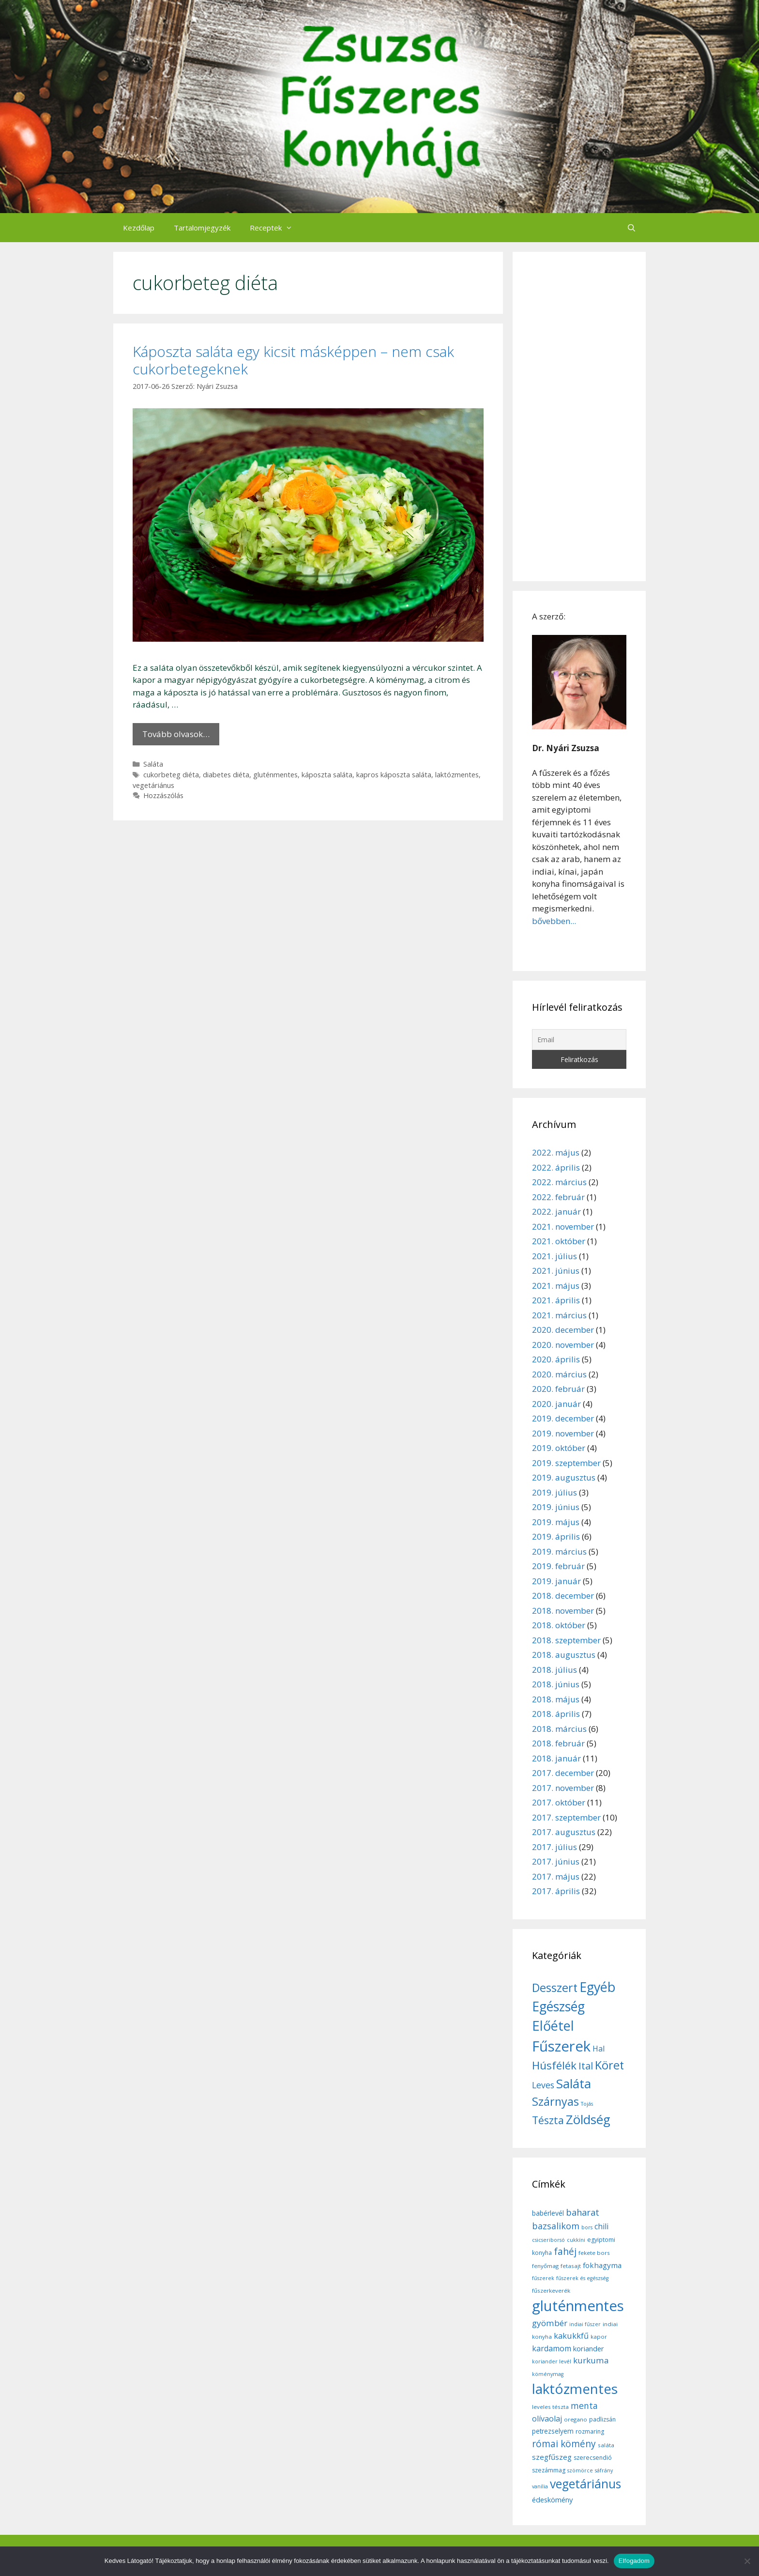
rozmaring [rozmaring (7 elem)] (590, 2431)
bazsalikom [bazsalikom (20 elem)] (555, 2226)
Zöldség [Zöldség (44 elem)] (588, 2119)
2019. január (556, 1581)
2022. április (556, 1167)
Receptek (276, 227)
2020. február (558, 1388)
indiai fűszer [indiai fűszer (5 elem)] (585, 2324)
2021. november (563, 1226)
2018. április (556, 1713)
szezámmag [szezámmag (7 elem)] (548, 2470)
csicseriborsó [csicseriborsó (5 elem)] (548, 2240)
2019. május (555, 1521)
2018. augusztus (563, 1654)
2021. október (558, 1241)
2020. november (563, 1344)
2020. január (556, 1403)
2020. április (556, 1359)
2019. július (554, 1492)
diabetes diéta (226, 774)
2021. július (554, 1256)
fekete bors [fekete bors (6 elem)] (594, 2252)
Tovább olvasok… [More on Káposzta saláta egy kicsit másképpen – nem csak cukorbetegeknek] (176, 734)
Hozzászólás (163, 795)
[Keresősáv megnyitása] (631, 227)
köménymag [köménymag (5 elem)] (547, 2374)
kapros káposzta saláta (393, 774)
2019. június (555, 1506)
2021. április (556, 1300)
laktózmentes (457, 774)
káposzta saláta (327, 774)
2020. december (563, 1329)
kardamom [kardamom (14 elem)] (551, 2348)
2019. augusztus (563, 1477)
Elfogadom (634, 2560)
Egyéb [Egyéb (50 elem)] (597, 1987)
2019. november (563, 1433)
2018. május (555, 1699)
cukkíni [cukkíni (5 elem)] (576, 2240)
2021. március (559, 1315)
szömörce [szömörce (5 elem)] (580, 2470)
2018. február (558, 1743)
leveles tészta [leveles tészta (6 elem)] (550, 2406)
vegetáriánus (153, 785)
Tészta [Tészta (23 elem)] (548, 2120)
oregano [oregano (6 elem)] (575, 2419)
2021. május (555, 1285)
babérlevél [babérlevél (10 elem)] (548, 2213)
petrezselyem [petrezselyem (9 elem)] (553, 2431)
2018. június (555, 1684)
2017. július (554, 1846)
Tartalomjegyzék (202, 227)
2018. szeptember (566, 1640)
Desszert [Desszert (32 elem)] (554, 1987)
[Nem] (747, 2561)
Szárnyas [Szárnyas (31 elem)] (555, 2101)
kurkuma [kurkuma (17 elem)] (591, 2360)
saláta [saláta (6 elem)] (606, 2445)
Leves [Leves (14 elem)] (543, 2085)
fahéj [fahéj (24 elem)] (565, 2251)
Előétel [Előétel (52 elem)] (553, 2026)
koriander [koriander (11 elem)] (588, 2348)
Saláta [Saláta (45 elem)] (573, 2083)
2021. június (555, 1270)
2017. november (563, 1787)
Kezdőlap (138, 227)
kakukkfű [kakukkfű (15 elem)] (571, 2335)
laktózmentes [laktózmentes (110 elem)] (575, 2388)
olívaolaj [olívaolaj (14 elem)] (547, 2418)
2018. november (563, 1610)
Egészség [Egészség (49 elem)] (558, 2006)
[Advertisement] (579, 416)
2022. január (556, 1211)
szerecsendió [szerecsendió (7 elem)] (593, 2457)
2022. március (559, 1182)
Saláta (153, 764)
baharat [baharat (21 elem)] (582, 2212)
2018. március (559, 1728)
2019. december (563, 1418)
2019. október (558, 1447)
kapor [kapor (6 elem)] (599, 2336)
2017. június (555, 1861)
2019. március (559, 1551)
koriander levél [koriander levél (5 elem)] (551, 2361)
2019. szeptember (566, 1462)
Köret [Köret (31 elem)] (609, 2065)
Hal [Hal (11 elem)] (598, 2048)
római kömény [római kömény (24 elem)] (564, 2443)
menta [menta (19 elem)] (584, 2405)
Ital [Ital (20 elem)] (585, 2065)
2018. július (554, 1669)
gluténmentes (275, 774)
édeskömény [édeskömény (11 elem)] (552, 2499)
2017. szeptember (566, 1817)
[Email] (579, 1039)
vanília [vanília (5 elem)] (540, 2486)
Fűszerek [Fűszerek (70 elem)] (561, 2046)
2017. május (555, 1876)
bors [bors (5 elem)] (586, 2227)
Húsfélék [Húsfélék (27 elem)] (554, 2065)
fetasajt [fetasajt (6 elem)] (571, 2265)
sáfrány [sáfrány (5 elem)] (604, 2470)
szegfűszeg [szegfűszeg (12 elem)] (552, 2457)
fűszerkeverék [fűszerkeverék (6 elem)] (551, 2290)
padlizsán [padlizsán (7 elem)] (602, 2419)
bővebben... (554, 920)
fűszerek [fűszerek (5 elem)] (543, 2278)
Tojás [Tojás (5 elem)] (587, 2103)
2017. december (563, 1772)
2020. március (559, 1374)
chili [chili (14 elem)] (601, 2226)
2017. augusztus (563, 1831)
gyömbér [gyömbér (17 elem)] (549, 2323)
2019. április (556, 1536)
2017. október (558, 1802)
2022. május (555, 1152)
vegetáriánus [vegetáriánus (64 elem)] (585, 2484)
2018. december (563, 1595)
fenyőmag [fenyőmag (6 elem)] (545, 2265)
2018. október (558, 1625)
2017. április (556, 1891)
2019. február (558, 1566)
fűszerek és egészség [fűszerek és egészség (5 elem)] (582, 2278)
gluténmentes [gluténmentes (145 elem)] (578, 2305)
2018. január (556, 1758)
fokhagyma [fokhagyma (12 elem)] (602, 2265)
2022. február (558, 1197)
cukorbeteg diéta (171, 774)
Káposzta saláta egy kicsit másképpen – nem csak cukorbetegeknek (293, 360)
